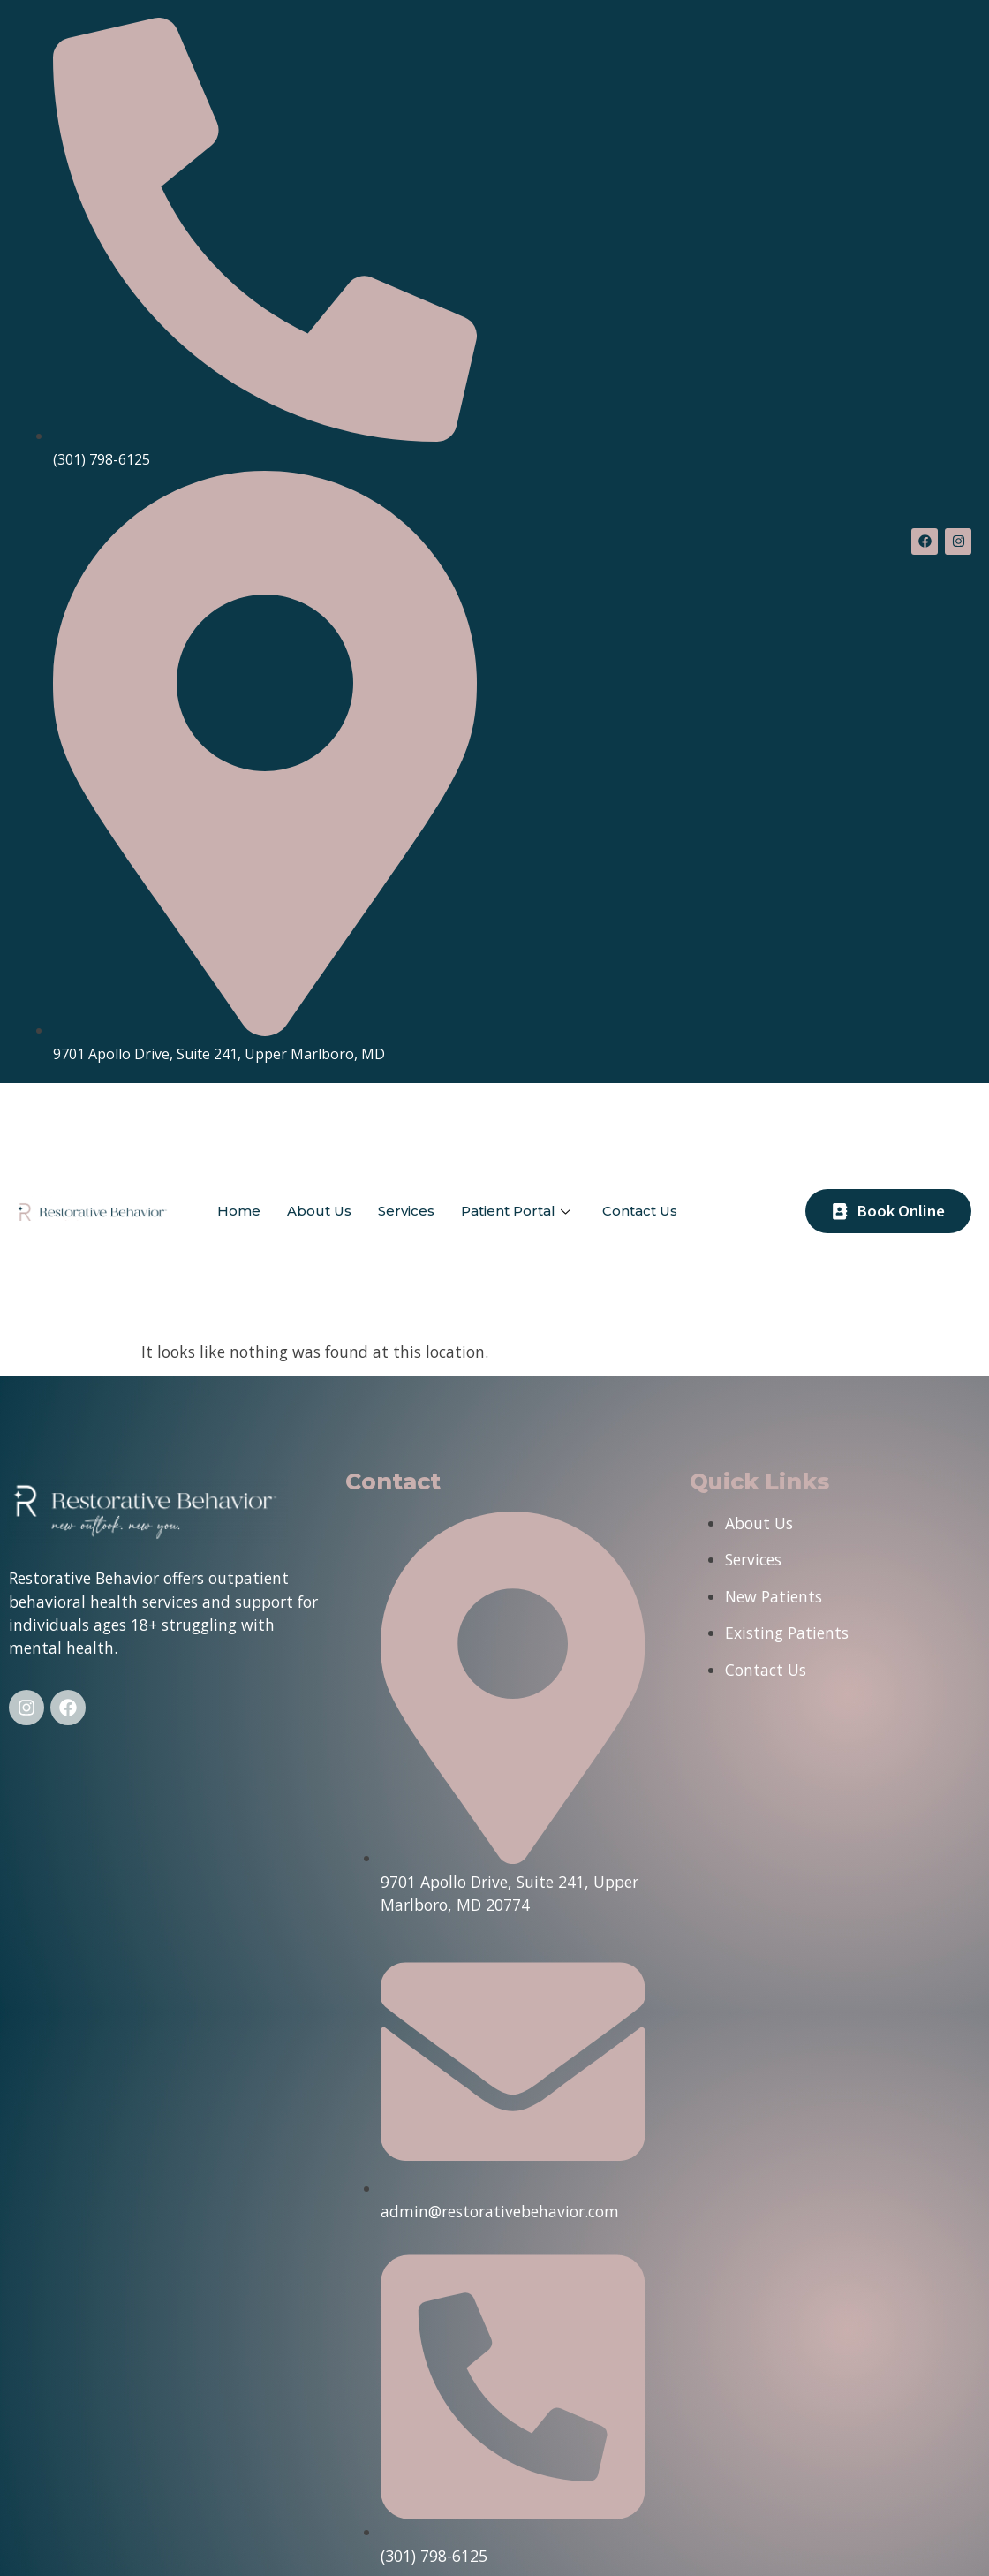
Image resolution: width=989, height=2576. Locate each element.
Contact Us (639, 1210)
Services (406, 1210)
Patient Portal (515, 1210)
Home (238, 1210)
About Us (319, 1210)
